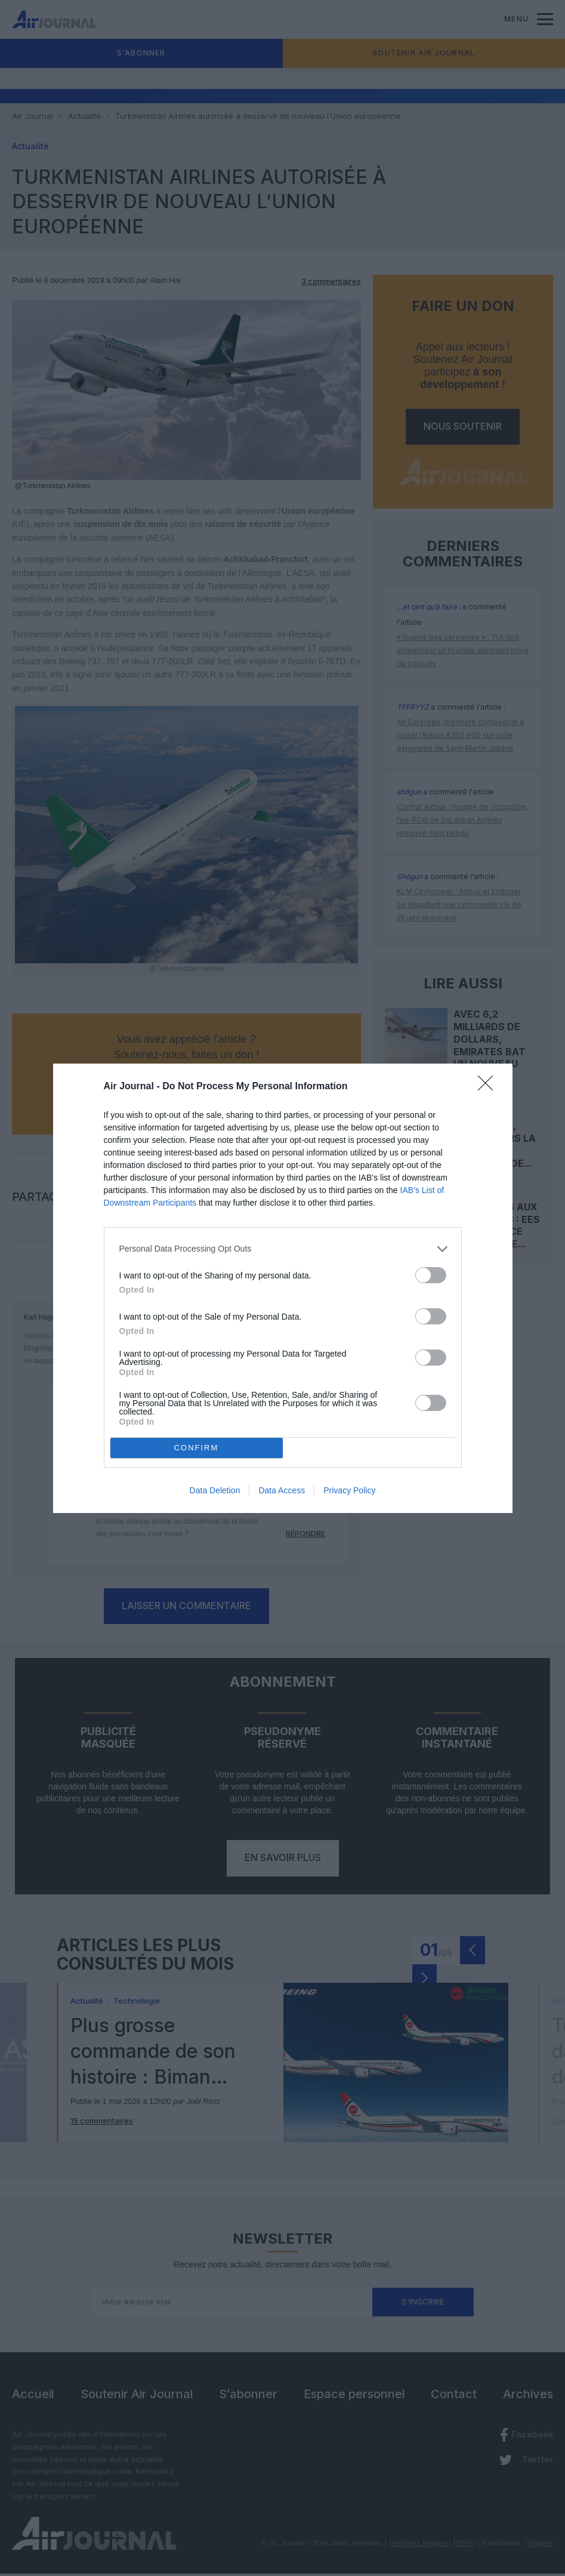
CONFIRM (196, 1447)
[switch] (430, 1275)
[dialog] (282, 1288)
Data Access (281, 1490)
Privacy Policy (349, 1490)
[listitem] (282, 1249)
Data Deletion (215, 1490)
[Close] (489, 1087)
